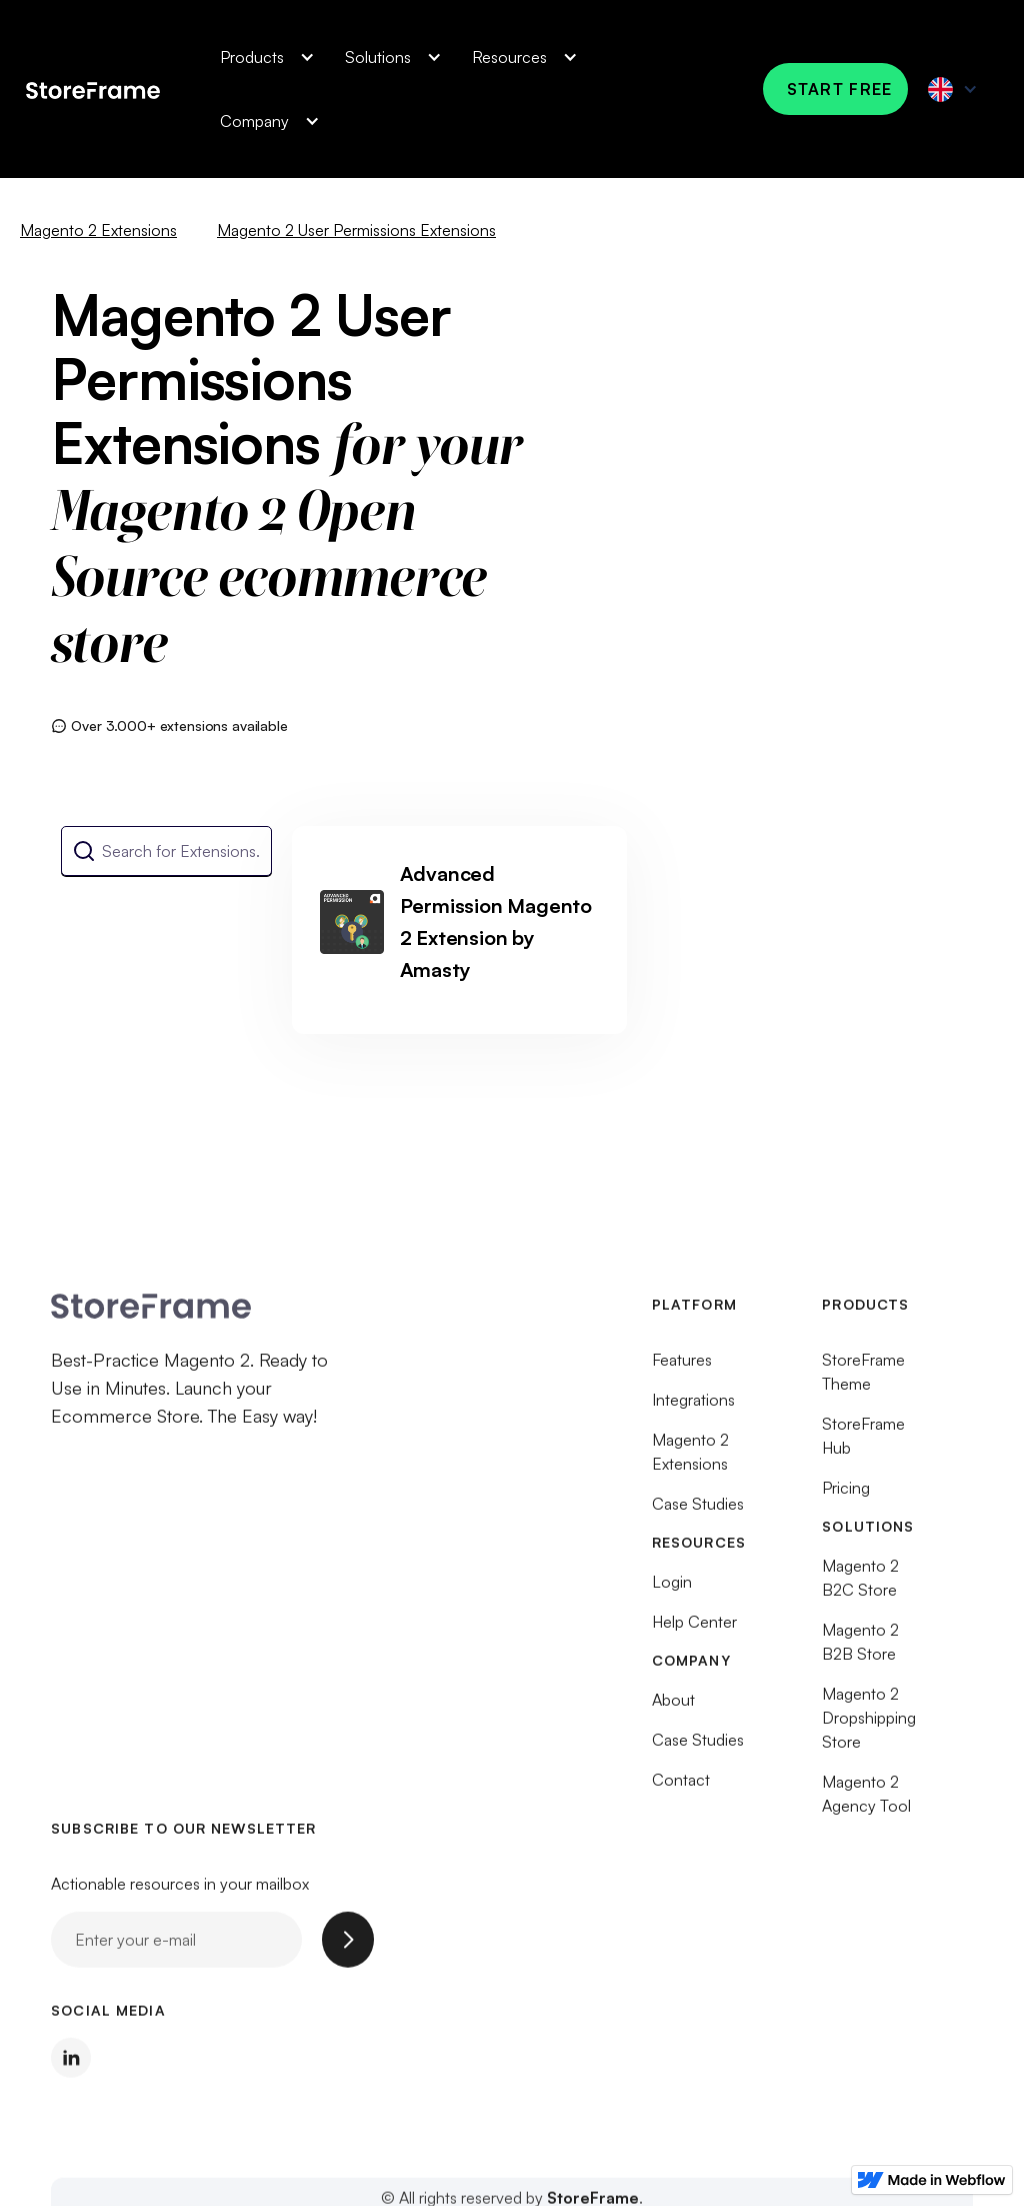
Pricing (846, 1496)
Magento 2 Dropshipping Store (869, 1726)
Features (682, 1368)
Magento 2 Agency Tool (866, 1802)
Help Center (694, 1630)
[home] (93, 88)
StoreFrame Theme (863, 1380)
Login (672, 1590)
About (673, 1708)
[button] (262, 57)
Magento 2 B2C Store (860, 1586)
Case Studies (698, 1512)
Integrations (693, 1408)
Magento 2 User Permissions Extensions (356, 230)
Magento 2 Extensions (98, 230)
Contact (681, 1788)
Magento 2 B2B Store (860, 1650)
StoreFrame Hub (863, 1444)
